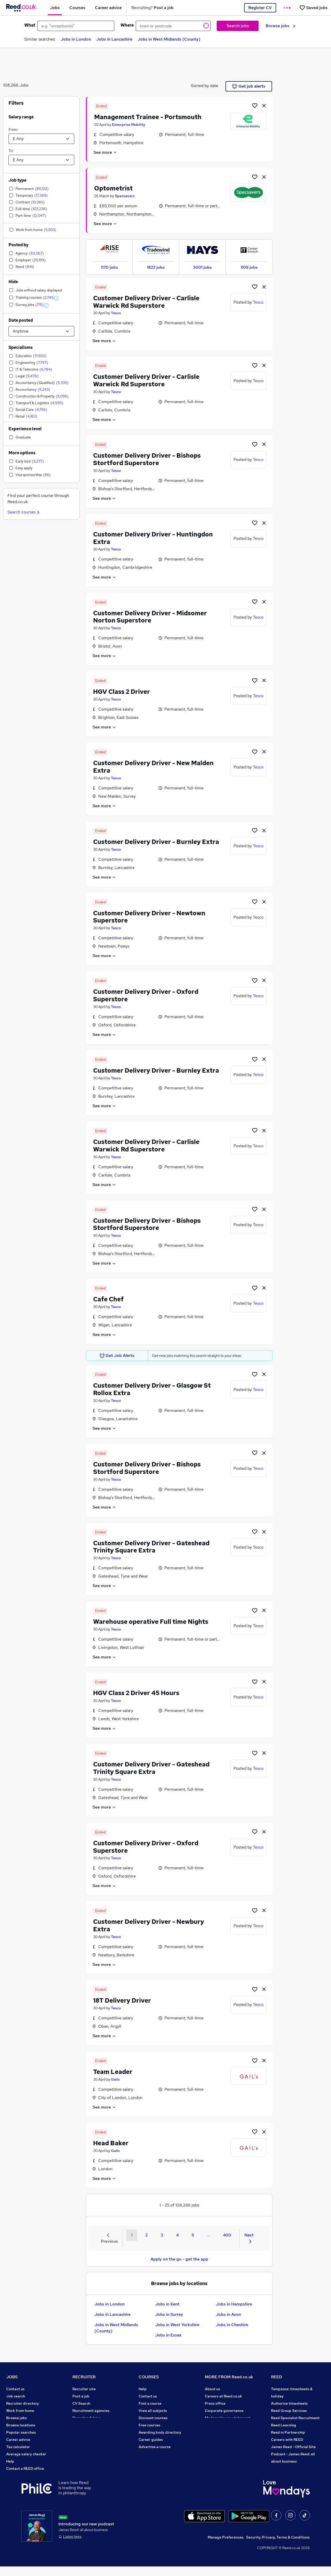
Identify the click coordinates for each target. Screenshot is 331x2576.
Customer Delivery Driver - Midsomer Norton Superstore (150, 617)
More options (22, 453)
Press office (215, 2403)
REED (276, 2377)
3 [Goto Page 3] (162, 2235)
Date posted (21, 320)
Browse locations (20, 2425)
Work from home (20, 2410)
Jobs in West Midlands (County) (169, 39)
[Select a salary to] (41, 160)
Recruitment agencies (91, 2410)
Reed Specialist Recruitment (295, 2418)
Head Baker (111, 2143)
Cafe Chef (108, 1299)
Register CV (260, 7)
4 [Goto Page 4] (177, 2235)
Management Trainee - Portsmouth (147, 117)
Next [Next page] (249, 2237)
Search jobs (238, 25)
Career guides (151, 2439)
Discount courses (153, 2418)
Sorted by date (204, 85)
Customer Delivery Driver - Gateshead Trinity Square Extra (151, 1547)
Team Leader (112, 2072)
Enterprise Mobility (128, 124)
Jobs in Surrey (169, 2314)
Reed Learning (283, 2425)
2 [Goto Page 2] (146, 2235)
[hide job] (264, 105)
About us (212, 2389)
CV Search (81, 2403)
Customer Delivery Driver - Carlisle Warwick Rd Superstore (146, 302)
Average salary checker (26, 2454)
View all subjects (153, 2410)
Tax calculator (18, 2446)
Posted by (18, 245)
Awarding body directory (160, 2432)
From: (13, 129)
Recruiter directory (22, 2403)
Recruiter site (84, 2389)
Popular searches (21, 2432)
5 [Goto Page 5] (193, 2235)
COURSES (149, 2377)
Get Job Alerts (117, 1355)
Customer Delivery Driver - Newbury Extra (148, 1925)
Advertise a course (155, 2446)
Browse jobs (280, 25)
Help (10, 2461)
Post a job (80, 2396)
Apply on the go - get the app (179, 2259)
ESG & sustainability (288, 2468)
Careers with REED (287, 2439)
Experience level (25, 429)
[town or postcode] (173, 26)
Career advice (18, 2439)
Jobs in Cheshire (232, 2324)
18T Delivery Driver (122, 2000)
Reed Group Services (289, 2410)
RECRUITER (84, 2377)
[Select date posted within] (41, 331)
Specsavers (125, 196)
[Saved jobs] (313, 7)
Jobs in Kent (167, 2304)
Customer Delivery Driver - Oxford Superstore (145, 995)
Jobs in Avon (228, 2314)
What (29, 25)
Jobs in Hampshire (234, 2304)
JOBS (12, 2377)
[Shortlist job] (254, 105)
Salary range (21, 117)
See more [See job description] (105, 152)
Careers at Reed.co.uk (223, 2396)
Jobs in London (76, 39)
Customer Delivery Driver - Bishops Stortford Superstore (147, 459)
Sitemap (13, 2475)
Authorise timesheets (289, 2403)
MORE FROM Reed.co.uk (229, 2377)
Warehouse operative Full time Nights (150, 1622)
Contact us (15, 2389)
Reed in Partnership (288, 2432)
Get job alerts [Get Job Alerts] (248, 86)
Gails (115, 2079)
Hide (13, 281)
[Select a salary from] (41, 139)
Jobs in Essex (168, 2335)
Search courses (24, 512)
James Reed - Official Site (293, 2446)
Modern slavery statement (227, 2418)
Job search (15, 2396)
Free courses (149, 2425)
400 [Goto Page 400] (227, 2235)
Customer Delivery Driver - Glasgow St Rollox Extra (152, 1389)
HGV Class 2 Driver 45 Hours (136, 1693)
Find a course (150, 2403)
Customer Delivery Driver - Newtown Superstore (149, 917)
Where (127, 25)
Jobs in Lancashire (114, 39)
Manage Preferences (225, 2546)
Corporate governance (224, 2410)
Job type (17, 180)
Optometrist (113, 188)
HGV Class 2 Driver (121, 692)
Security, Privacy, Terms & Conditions (278, 2546)
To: (11, 150)
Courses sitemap (153, 2454)
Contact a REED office (25, 2468)
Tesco (116, 313)
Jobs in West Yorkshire (177, 2324)
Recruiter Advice (86, 2418)
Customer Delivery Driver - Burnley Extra (156, 842)
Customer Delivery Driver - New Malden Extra (153, 766)
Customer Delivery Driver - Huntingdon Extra (153, 538)
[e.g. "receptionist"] (75, 26)
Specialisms (21, 347)
